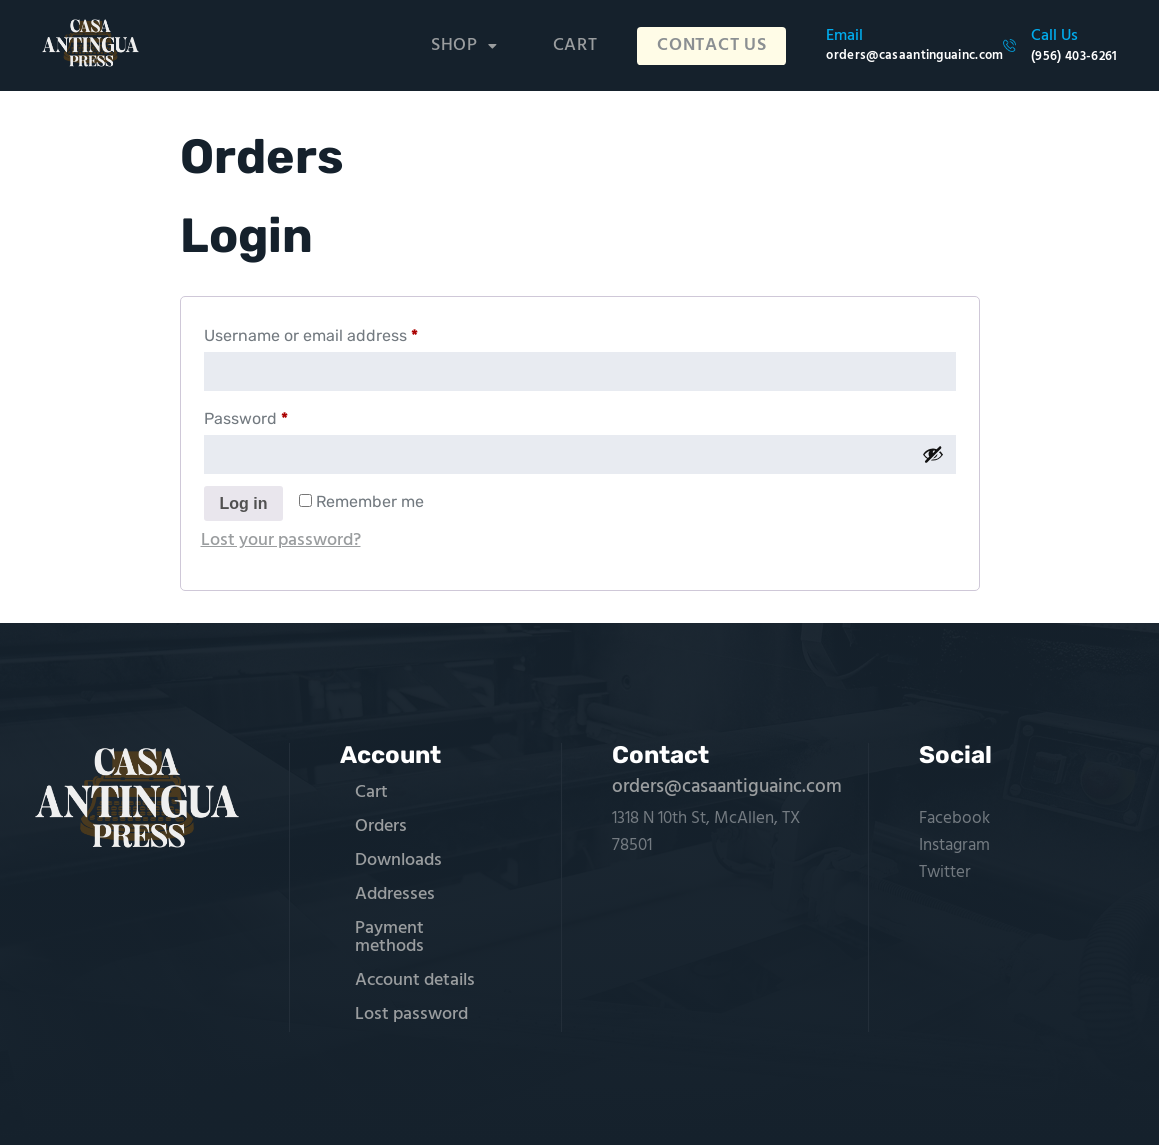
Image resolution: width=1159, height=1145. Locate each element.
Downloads (398, 860)
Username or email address (344, 332)
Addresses (395, 894)
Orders (381, 826)
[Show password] (933, 454)
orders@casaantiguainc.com (727, 787)
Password (279, 415)
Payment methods (389, 937)
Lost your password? (281, 540)
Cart (584, 45)
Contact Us (716, 46)
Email (844, 36)
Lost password (411, 1014)
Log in (244, 503)
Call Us (1054, 36)
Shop (473, 45)
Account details (415, 980)
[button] (473, 46)
